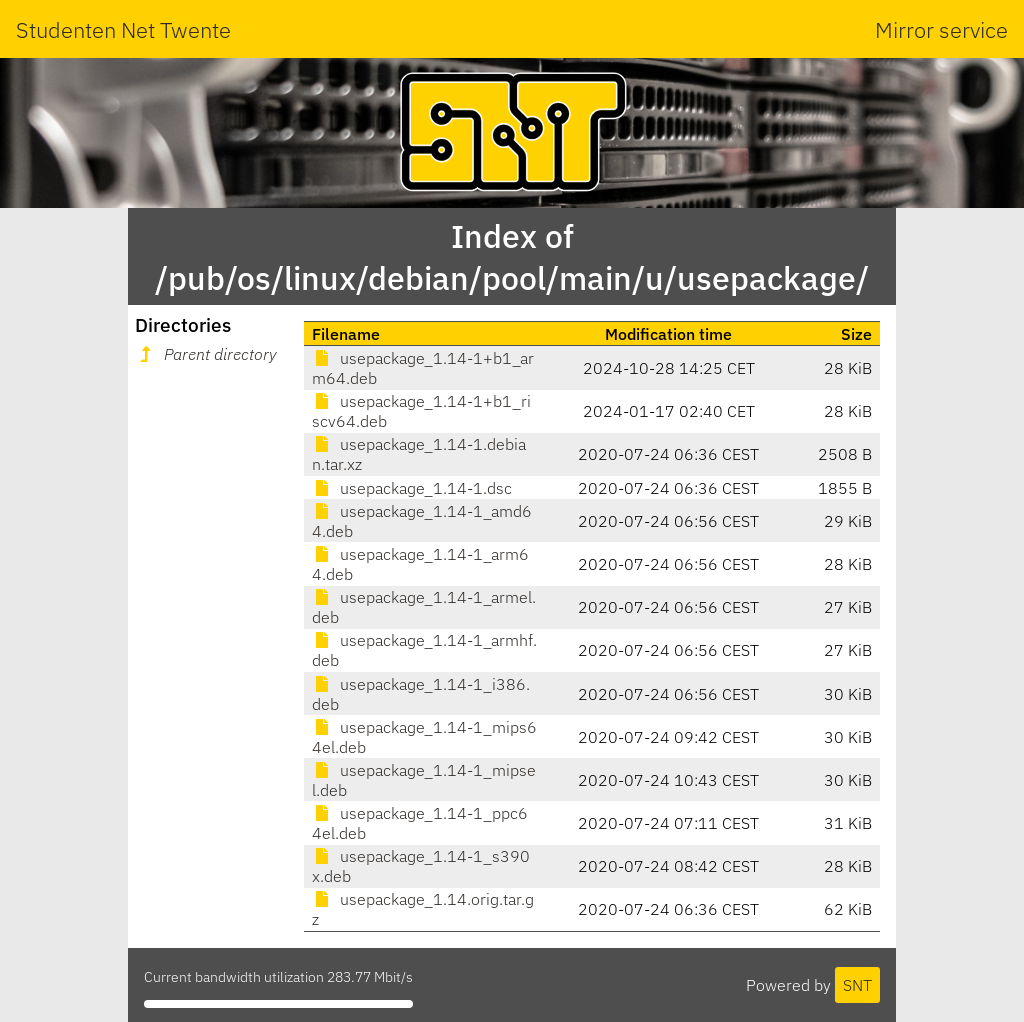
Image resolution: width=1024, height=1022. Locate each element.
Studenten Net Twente (123, 29)
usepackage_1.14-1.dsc (412, 488)
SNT (857, 985)
